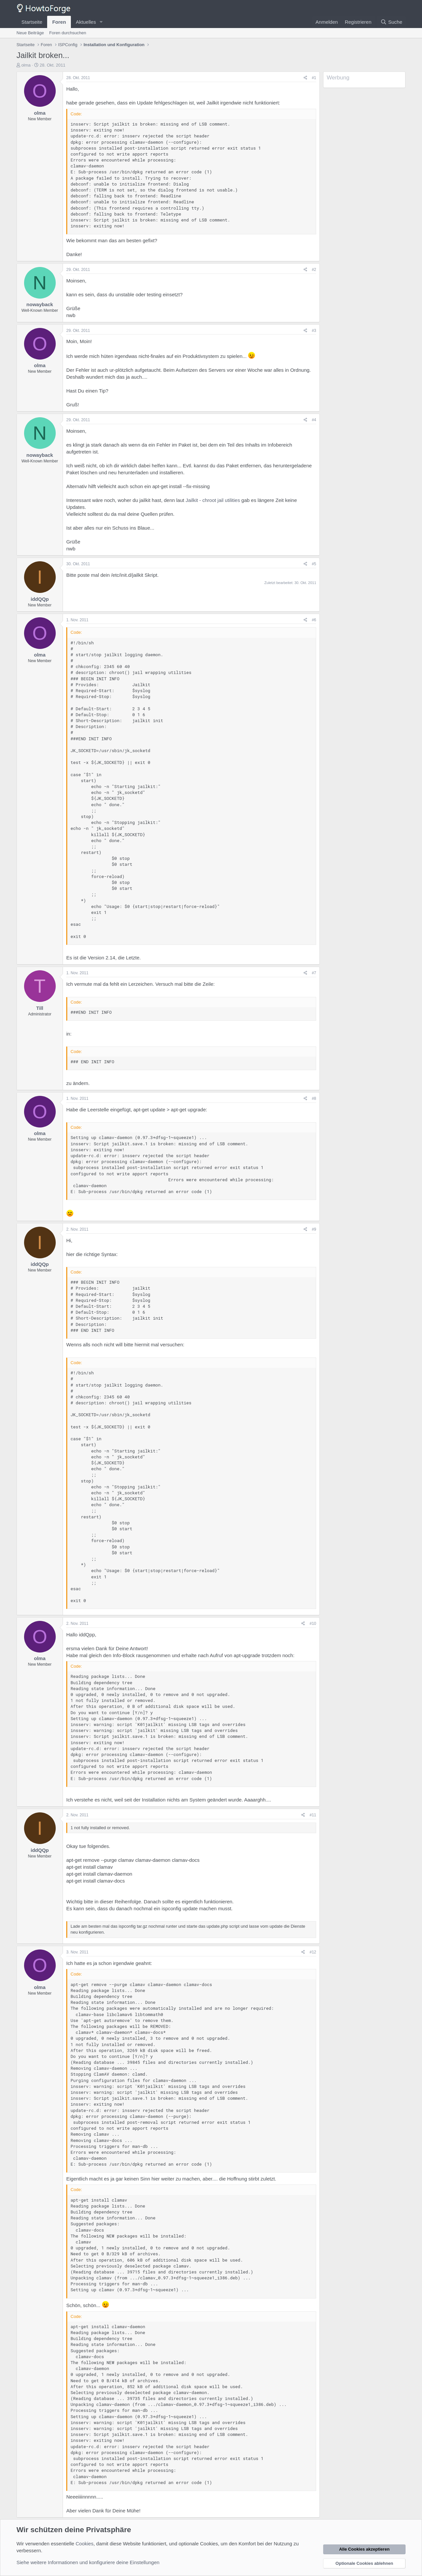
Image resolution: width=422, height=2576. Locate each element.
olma (26, 65)
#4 (314, 420)
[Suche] (391, 22)
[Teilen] (305, 78)
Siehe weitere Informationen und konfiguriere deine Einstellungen (88, 2562)
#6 (314, 620)
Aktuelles (86, 22)
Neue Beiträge (30, 32)
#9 (314, 1229)
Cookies (84, 2543)
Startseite (31, 22)
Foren (59, 22)
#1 (314, 77)
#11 (313, 1815)
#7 (314, 973)
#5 (314, 564)
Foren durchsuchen (67, 32)
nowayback (39, 304)
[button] (101, 22)
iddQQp (40, 599)
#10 (313, 1623)
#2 (314, 269)
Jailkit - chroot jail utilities (213, 500)
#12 (313, 1952)
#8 (314, 1098)
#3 (314, 330)
